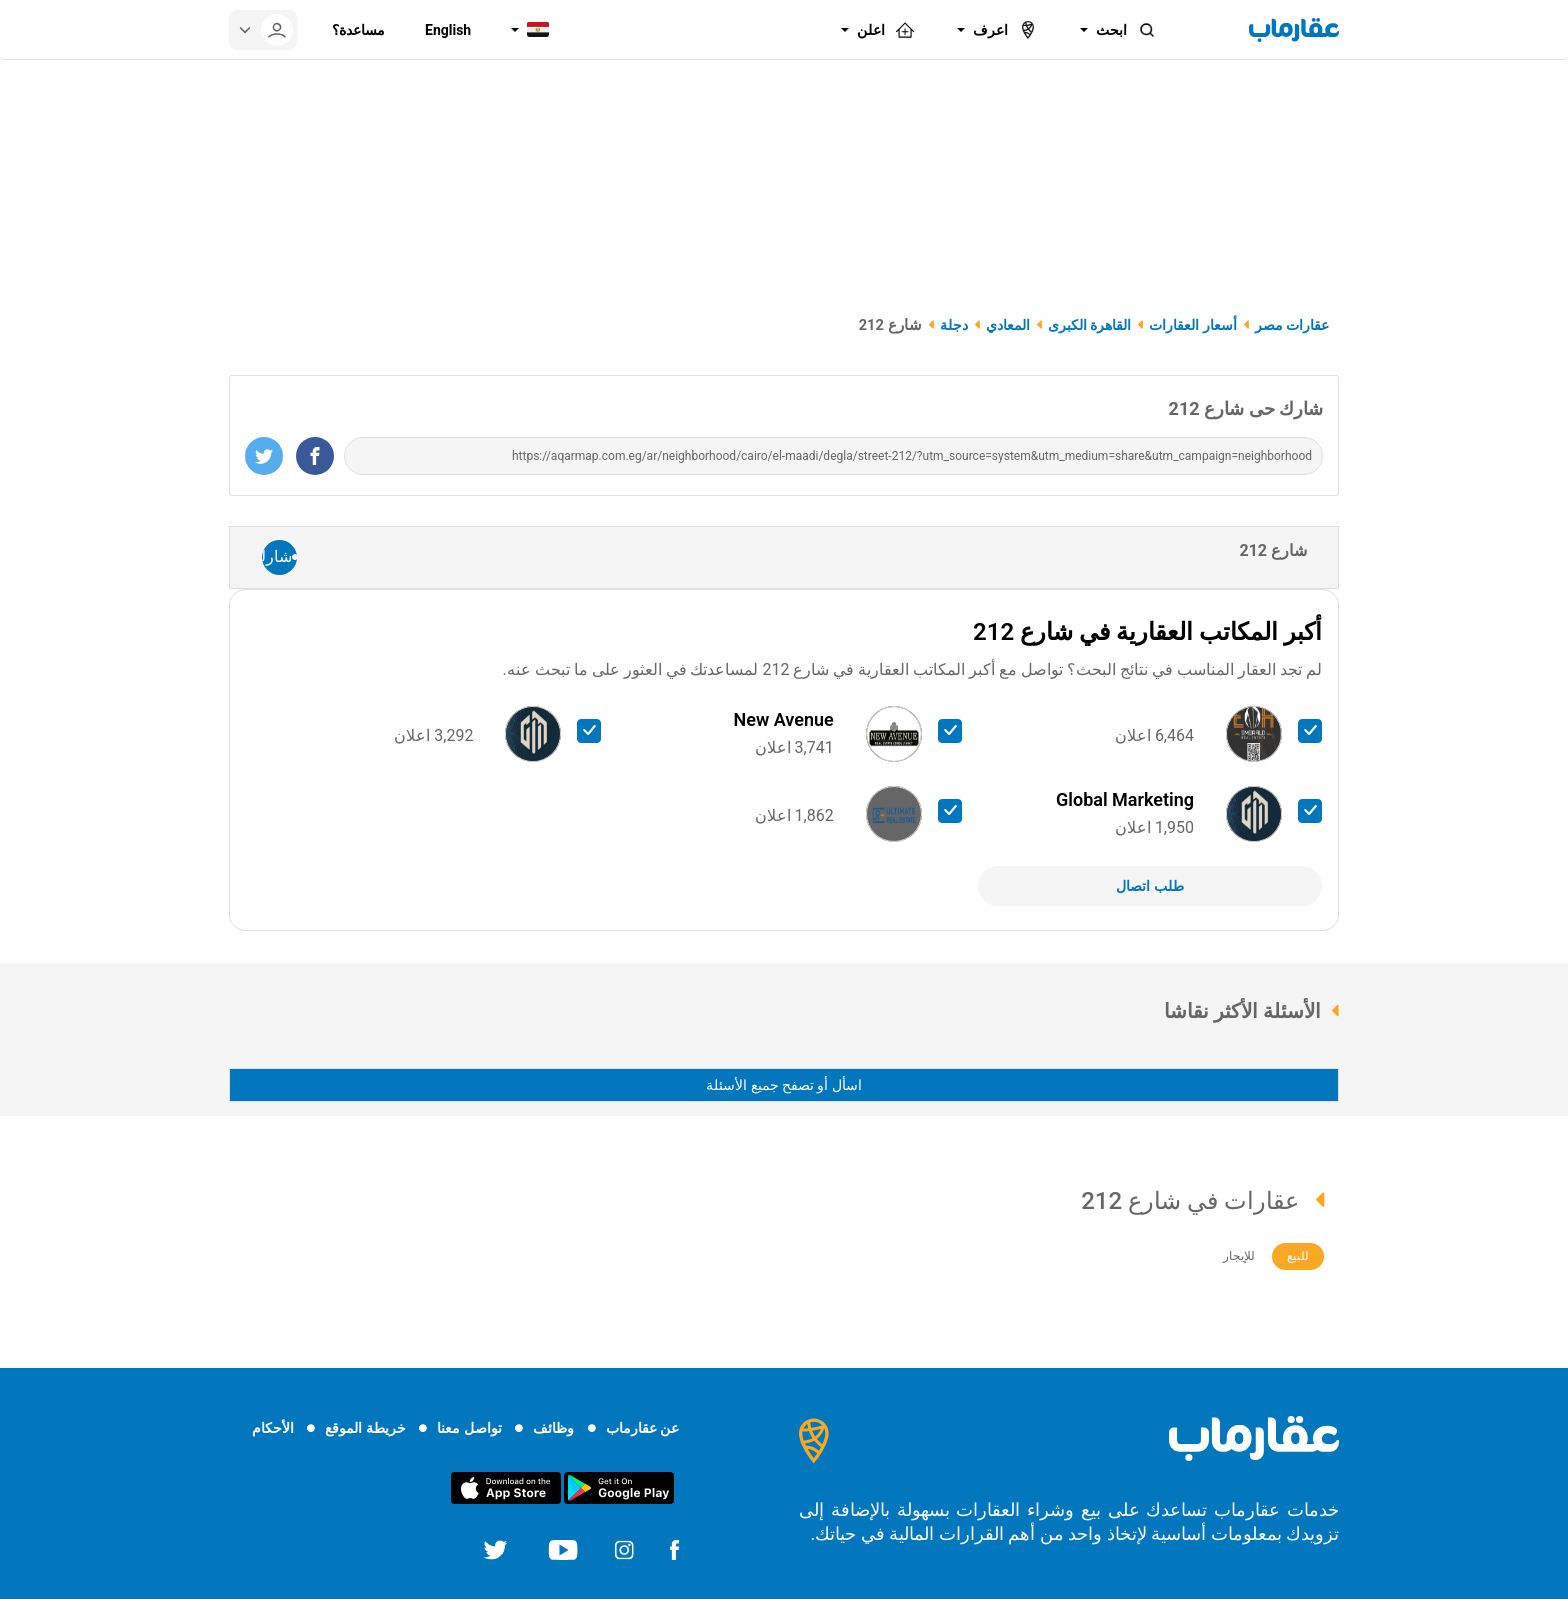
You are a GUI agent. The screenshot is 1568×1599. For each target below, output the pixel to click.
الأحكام (273, 1428)
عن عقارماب (642, 1428)
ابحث (1127, 30)
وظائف (553, 1428)
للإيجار (1239, 1256)
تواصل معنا (469, 1428)
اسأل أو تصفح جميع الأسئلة (784, 1085)
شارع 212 (1273, 550)
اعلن (887, 30)
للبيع (1298, 1256)
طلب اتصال (1149, 886)
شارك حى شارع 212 (1246, 408)
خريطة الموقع (365, 1428)
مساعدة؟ (358, 30)
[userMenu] (263, 30)
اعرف (1006, 30)
